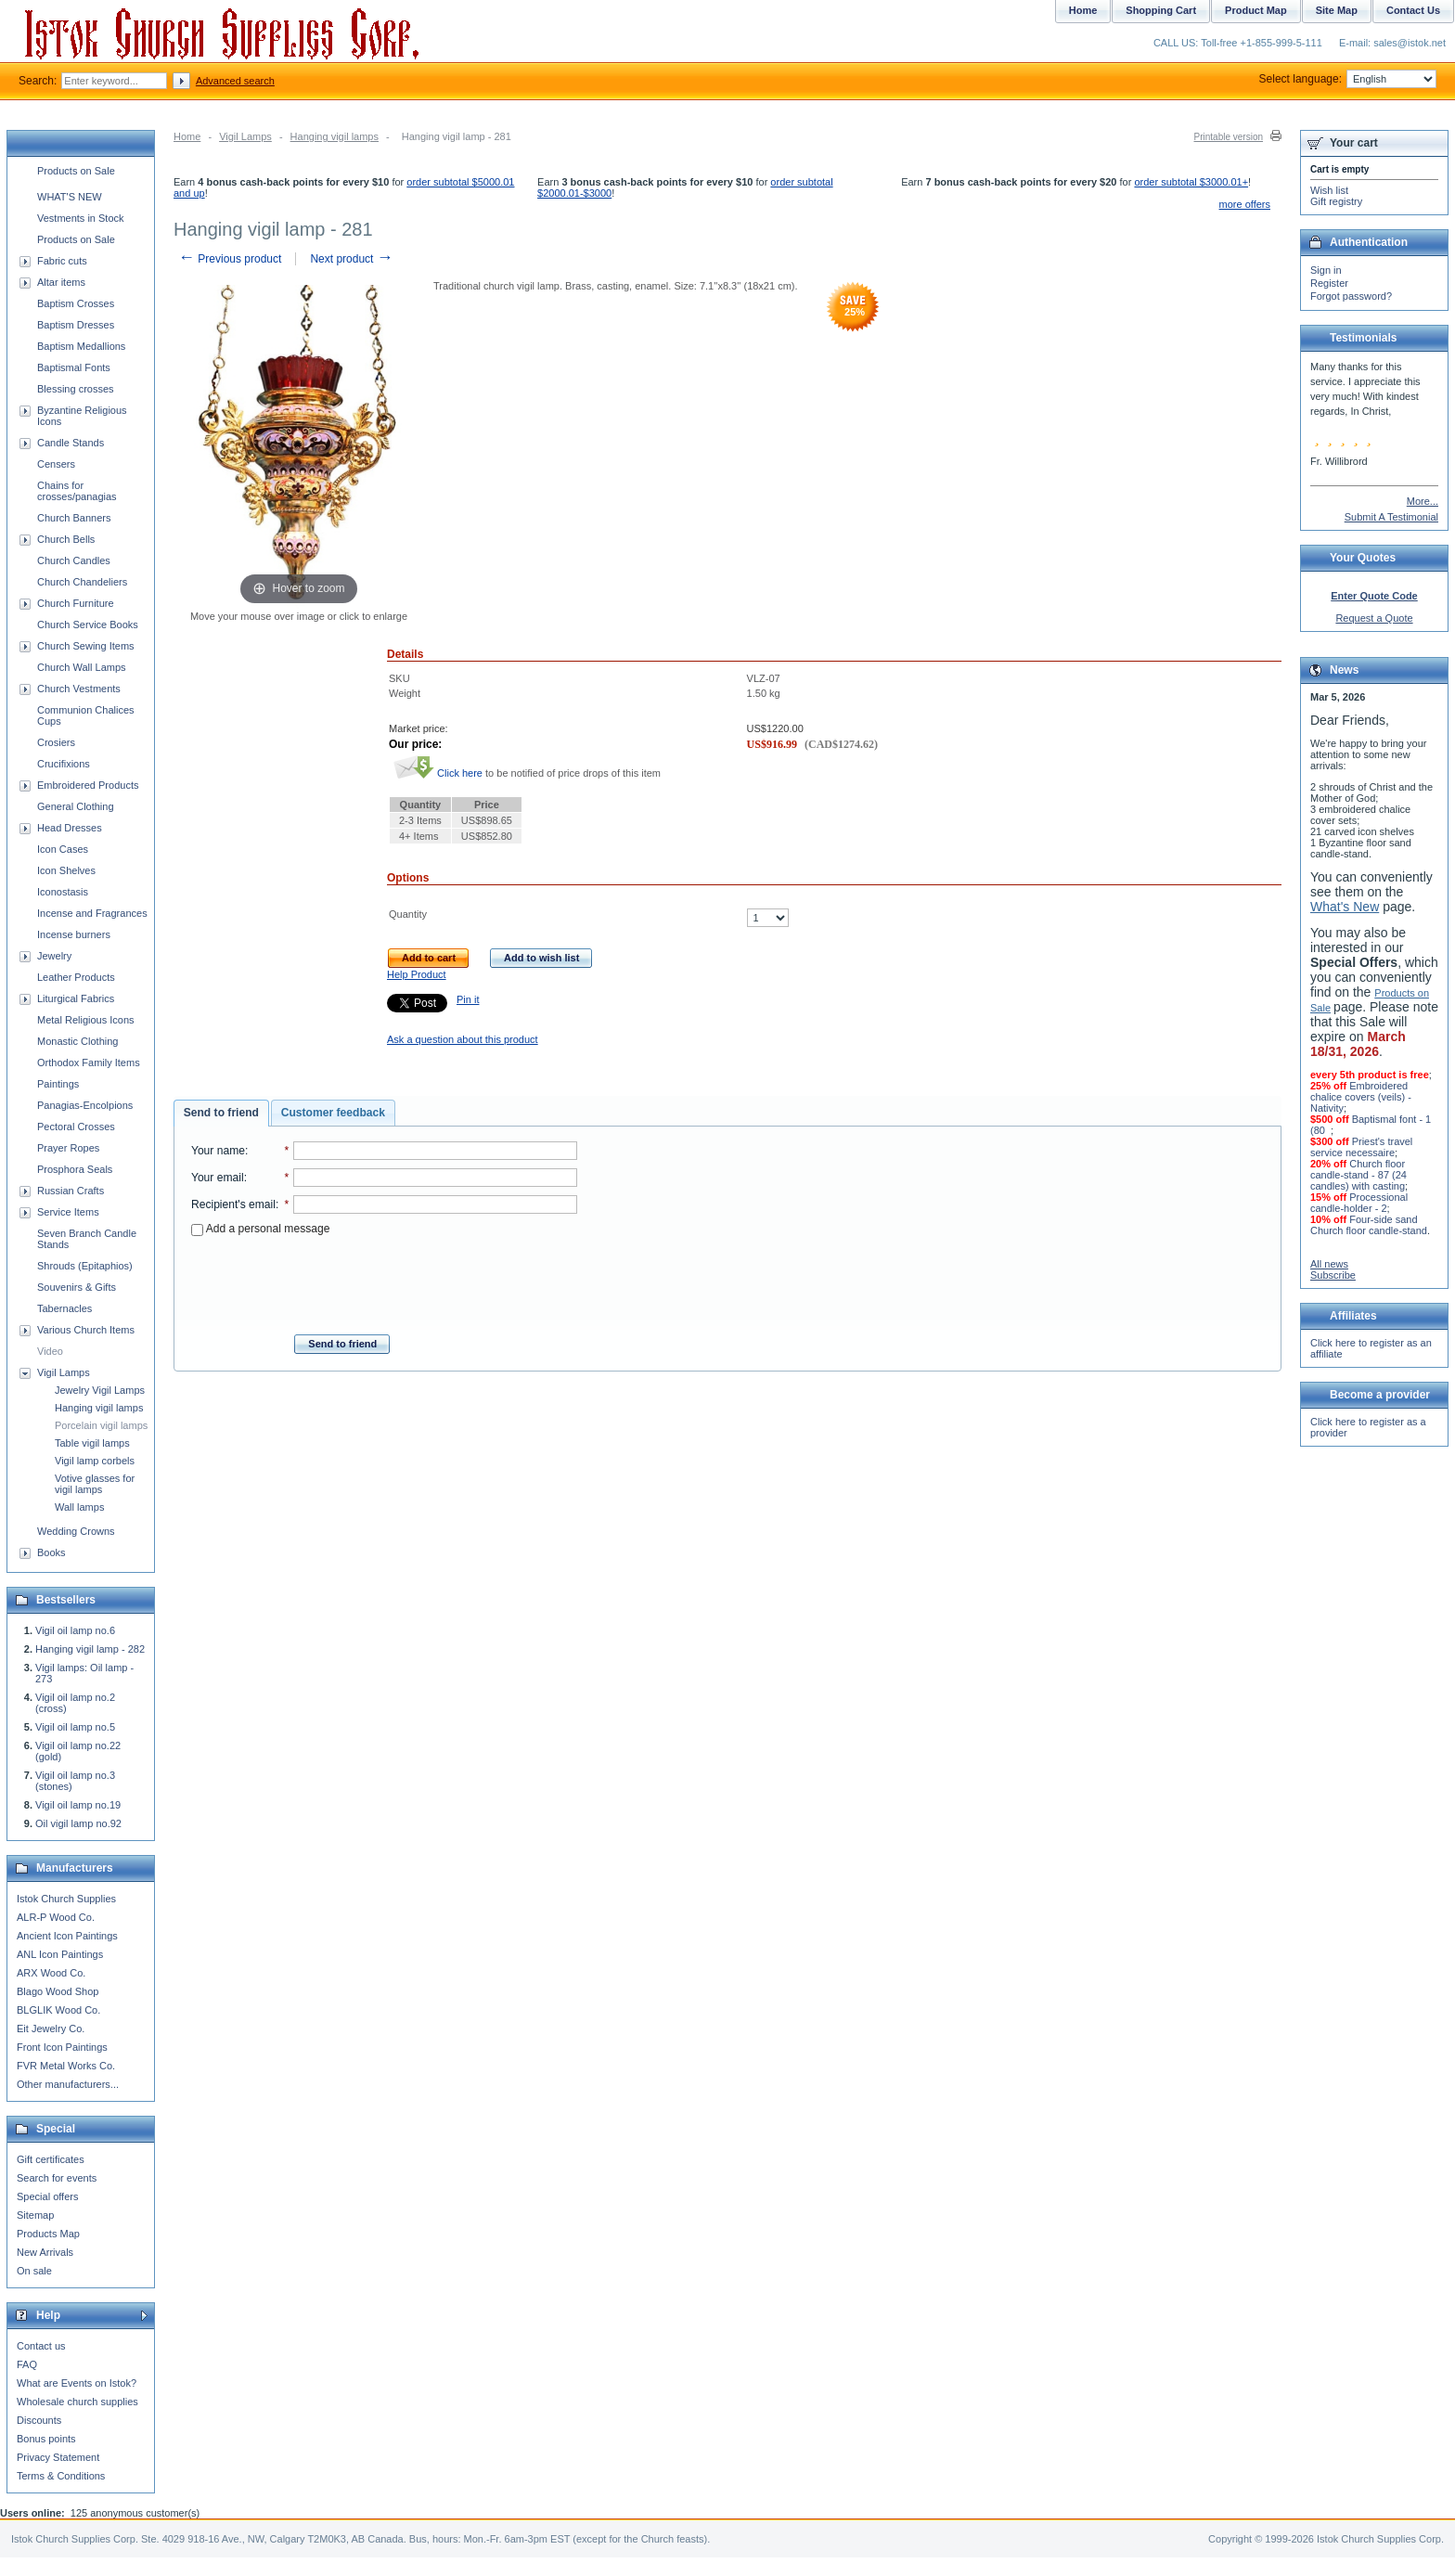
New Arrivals (45, 2252)
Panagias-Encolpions (85, 1105)
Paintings (58, 1083)
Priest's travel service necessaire (1361, 1147)
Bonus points (46, 2438)
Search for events (57, 2177)
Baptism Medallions (81, 346)
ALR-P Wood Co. (56, 1917)
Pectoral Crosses (76, 1126)
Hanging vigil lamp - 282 (90, 1649)
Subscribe (1333, 1275)
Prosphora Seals (74, 1169)
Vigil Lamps (245, 136)
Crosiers (56, 742)
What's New (1344, 906)
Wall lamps (79, 1507)
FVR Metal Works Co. (66, 2065)
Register (1329, 283)
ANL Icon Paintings (60, 1954)
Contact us (41, 2345)
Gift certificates (50, 2159)
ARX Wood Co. (51, 1972)
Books (51, 1552)
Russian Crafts (70, 1190)
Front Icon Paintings (62, 2047)
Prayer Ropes (68, 1147)
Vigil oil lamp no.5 (75, 1726)
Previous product (229, 258)
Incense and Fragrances (92, 913)
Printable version (1228, 137)
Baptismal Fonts (73, 367)
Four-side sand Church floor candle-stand (1368, 1225)
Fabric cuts (62, 260)
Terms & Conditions (61, 2475)
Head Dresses (69, 827)
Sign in (1326, 270)
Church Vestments (79, 688)
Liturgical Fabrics (75, 998)
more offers (1244, 204)
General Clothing (75, 806)
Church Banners (74, 517)
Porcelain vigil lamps (101, 1425)
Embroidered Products (87, 785)
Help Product (416, 974)
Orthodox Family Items (88, 1062)
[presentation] (384, 1279)
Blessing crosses (75, 388)
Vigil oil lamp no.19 (78, 1804)
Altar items (61, 282)
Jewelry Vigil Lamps (100, 1390)
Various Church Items (86, 1329)
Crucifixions (63, 763)
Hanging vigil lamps (334, 136)
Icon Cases (62, 849)
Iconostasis (62, 891)
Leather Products (76, 977)
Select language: (1347, 78)
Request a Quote (1373, 618)
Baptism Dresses (75, 324)
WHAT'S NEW (69, 196)
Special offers (47, 2196)
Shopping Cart (1161, 10)
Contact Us (1413, 10)
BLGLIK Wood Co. (58, 2010)
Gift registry (1336, 201)
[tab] (221, 1113)
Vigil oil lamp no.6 (75, 1630)
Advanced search (235, 80)
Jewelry (54, 955)
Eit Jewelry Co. (50, 2028)
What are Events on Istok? (76, 2383)
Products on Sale (76, 170)
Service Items (68, 1211)
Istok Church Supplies (66, 1898)
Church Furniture (75, 603)
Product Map (1256, 10)
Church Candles (73, 560)
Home (187, 136)
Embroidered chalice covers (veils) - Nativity (1360, 1097)
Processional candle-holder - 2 (1359, 1202)
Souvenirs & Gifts (76, 1287)
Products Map (48, 2233)
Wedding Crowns (76, 1531)
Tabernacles (64, 1308)
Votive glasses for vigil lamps (95, 1484)
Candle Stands (70, 442)
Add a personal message (260, 1228)
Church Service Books (87, 624)
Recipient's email (233, 1204)
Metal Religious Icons (86, 1019)
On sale (34, 2270)
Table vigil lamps (92, 1443)
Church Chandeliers (82, 581)
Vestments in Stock (80, 218)
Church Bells (66, 539)
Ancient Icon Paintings (67, 1935)
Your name (218, 1150)
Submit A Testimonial (1391, 516)
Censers (56, 464)
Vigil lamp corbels (95, 1460)
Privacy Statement (58, 2457)
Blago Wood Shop (57, 1991)
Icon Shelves (66, 870)
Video (50, 1351)
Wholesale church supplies (77, 2401)
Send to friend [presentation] (221, 1112)
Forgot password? (1351, 296)
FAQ (27, 2364)
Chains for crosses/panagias (77, 491)
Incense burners (73, 934)
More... (1422, 501)
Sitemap (35, 2215)
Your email (217, 1177)
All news (1329, 1263)
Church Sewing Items (86, 645)
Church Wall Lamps (81, 667)
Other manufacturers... (68, 2084)
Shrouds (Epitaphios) (85, 1265)
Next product (351, 258)
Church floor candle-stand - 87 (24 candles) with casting (1358, 1174)
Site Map (1337, 10)
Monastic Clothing (77, 1041)
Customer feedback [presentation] (333, 1112)
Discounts (39, 2420)
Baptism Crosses (75, 303)
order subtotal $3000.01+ (1191, 181)
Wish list (1329, 190)
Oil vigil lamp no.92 (78, 1823)
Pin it (468, 999)
